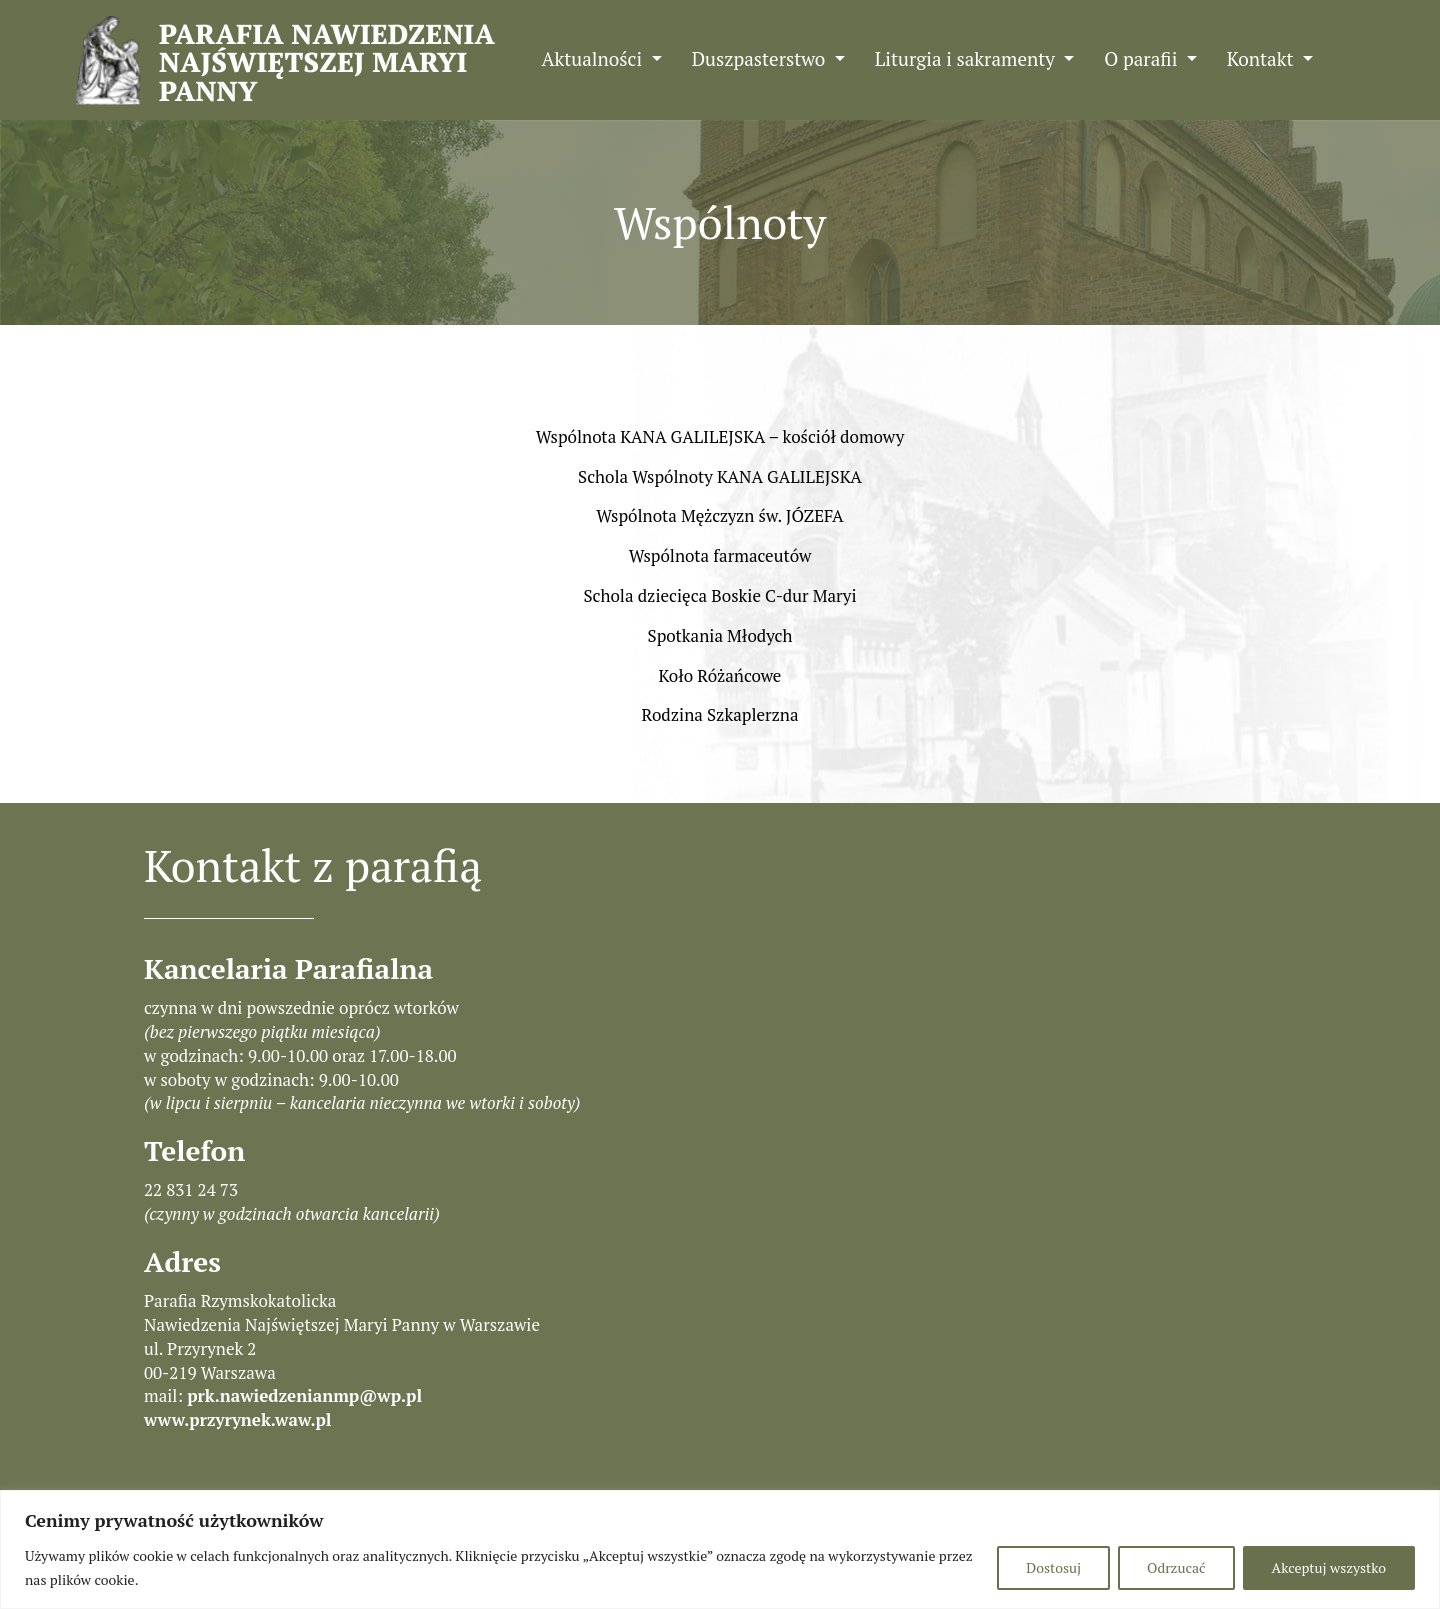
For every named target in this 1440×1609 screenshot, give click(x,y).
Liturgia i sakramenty (967, 58)
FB (1354, 58)
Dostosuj (1053, 1567)
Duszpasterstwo (761, 58)
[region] (720, 1549)
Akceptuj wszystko (1329, 1567)
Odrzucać (1176, 1567)
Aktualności (594, 58)
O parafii (1143, 58)
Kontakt (1262, 58)
